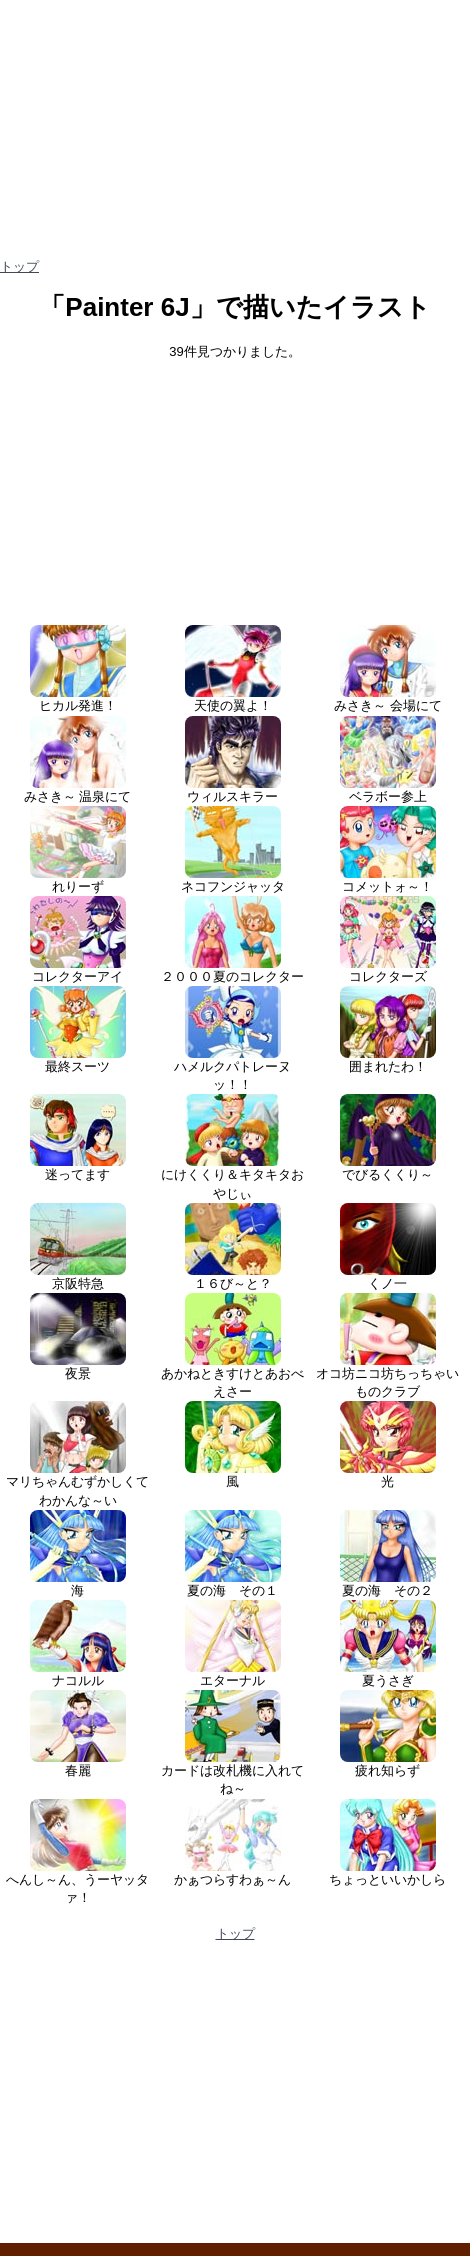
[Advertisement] (235, 484)
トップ (19, 266)
